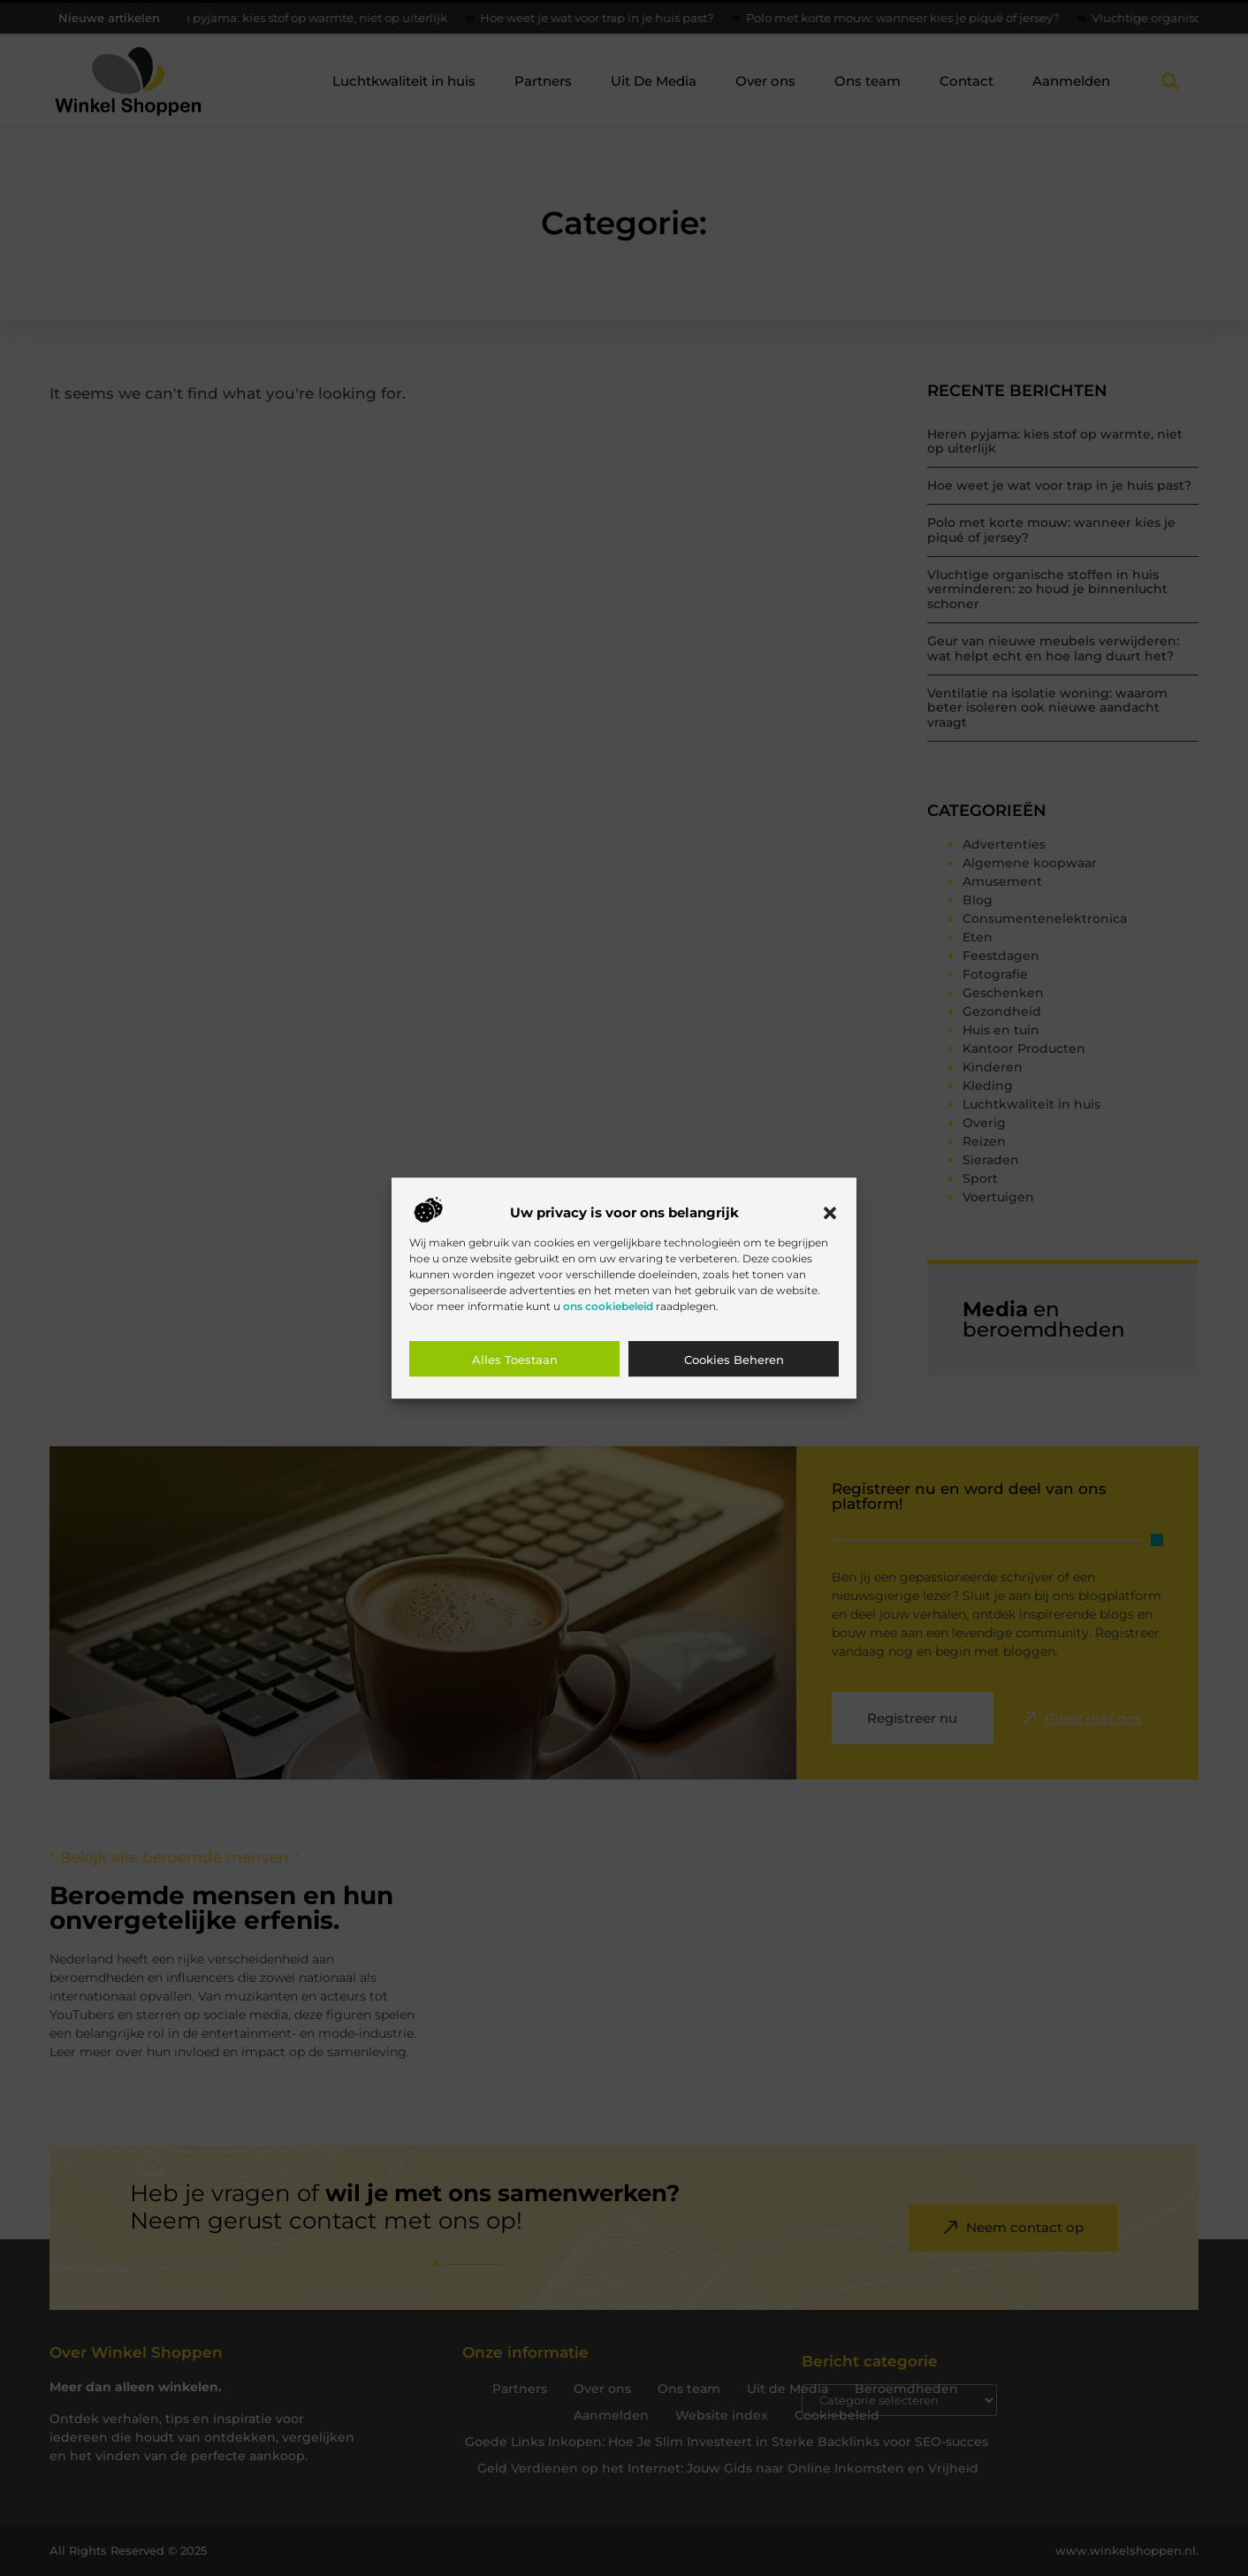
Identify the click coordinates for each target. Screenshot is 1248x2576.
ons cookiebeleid (608, 1306)
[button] (830, 1213)
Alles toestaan (515, 1360)
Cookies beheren (734, 1360)
